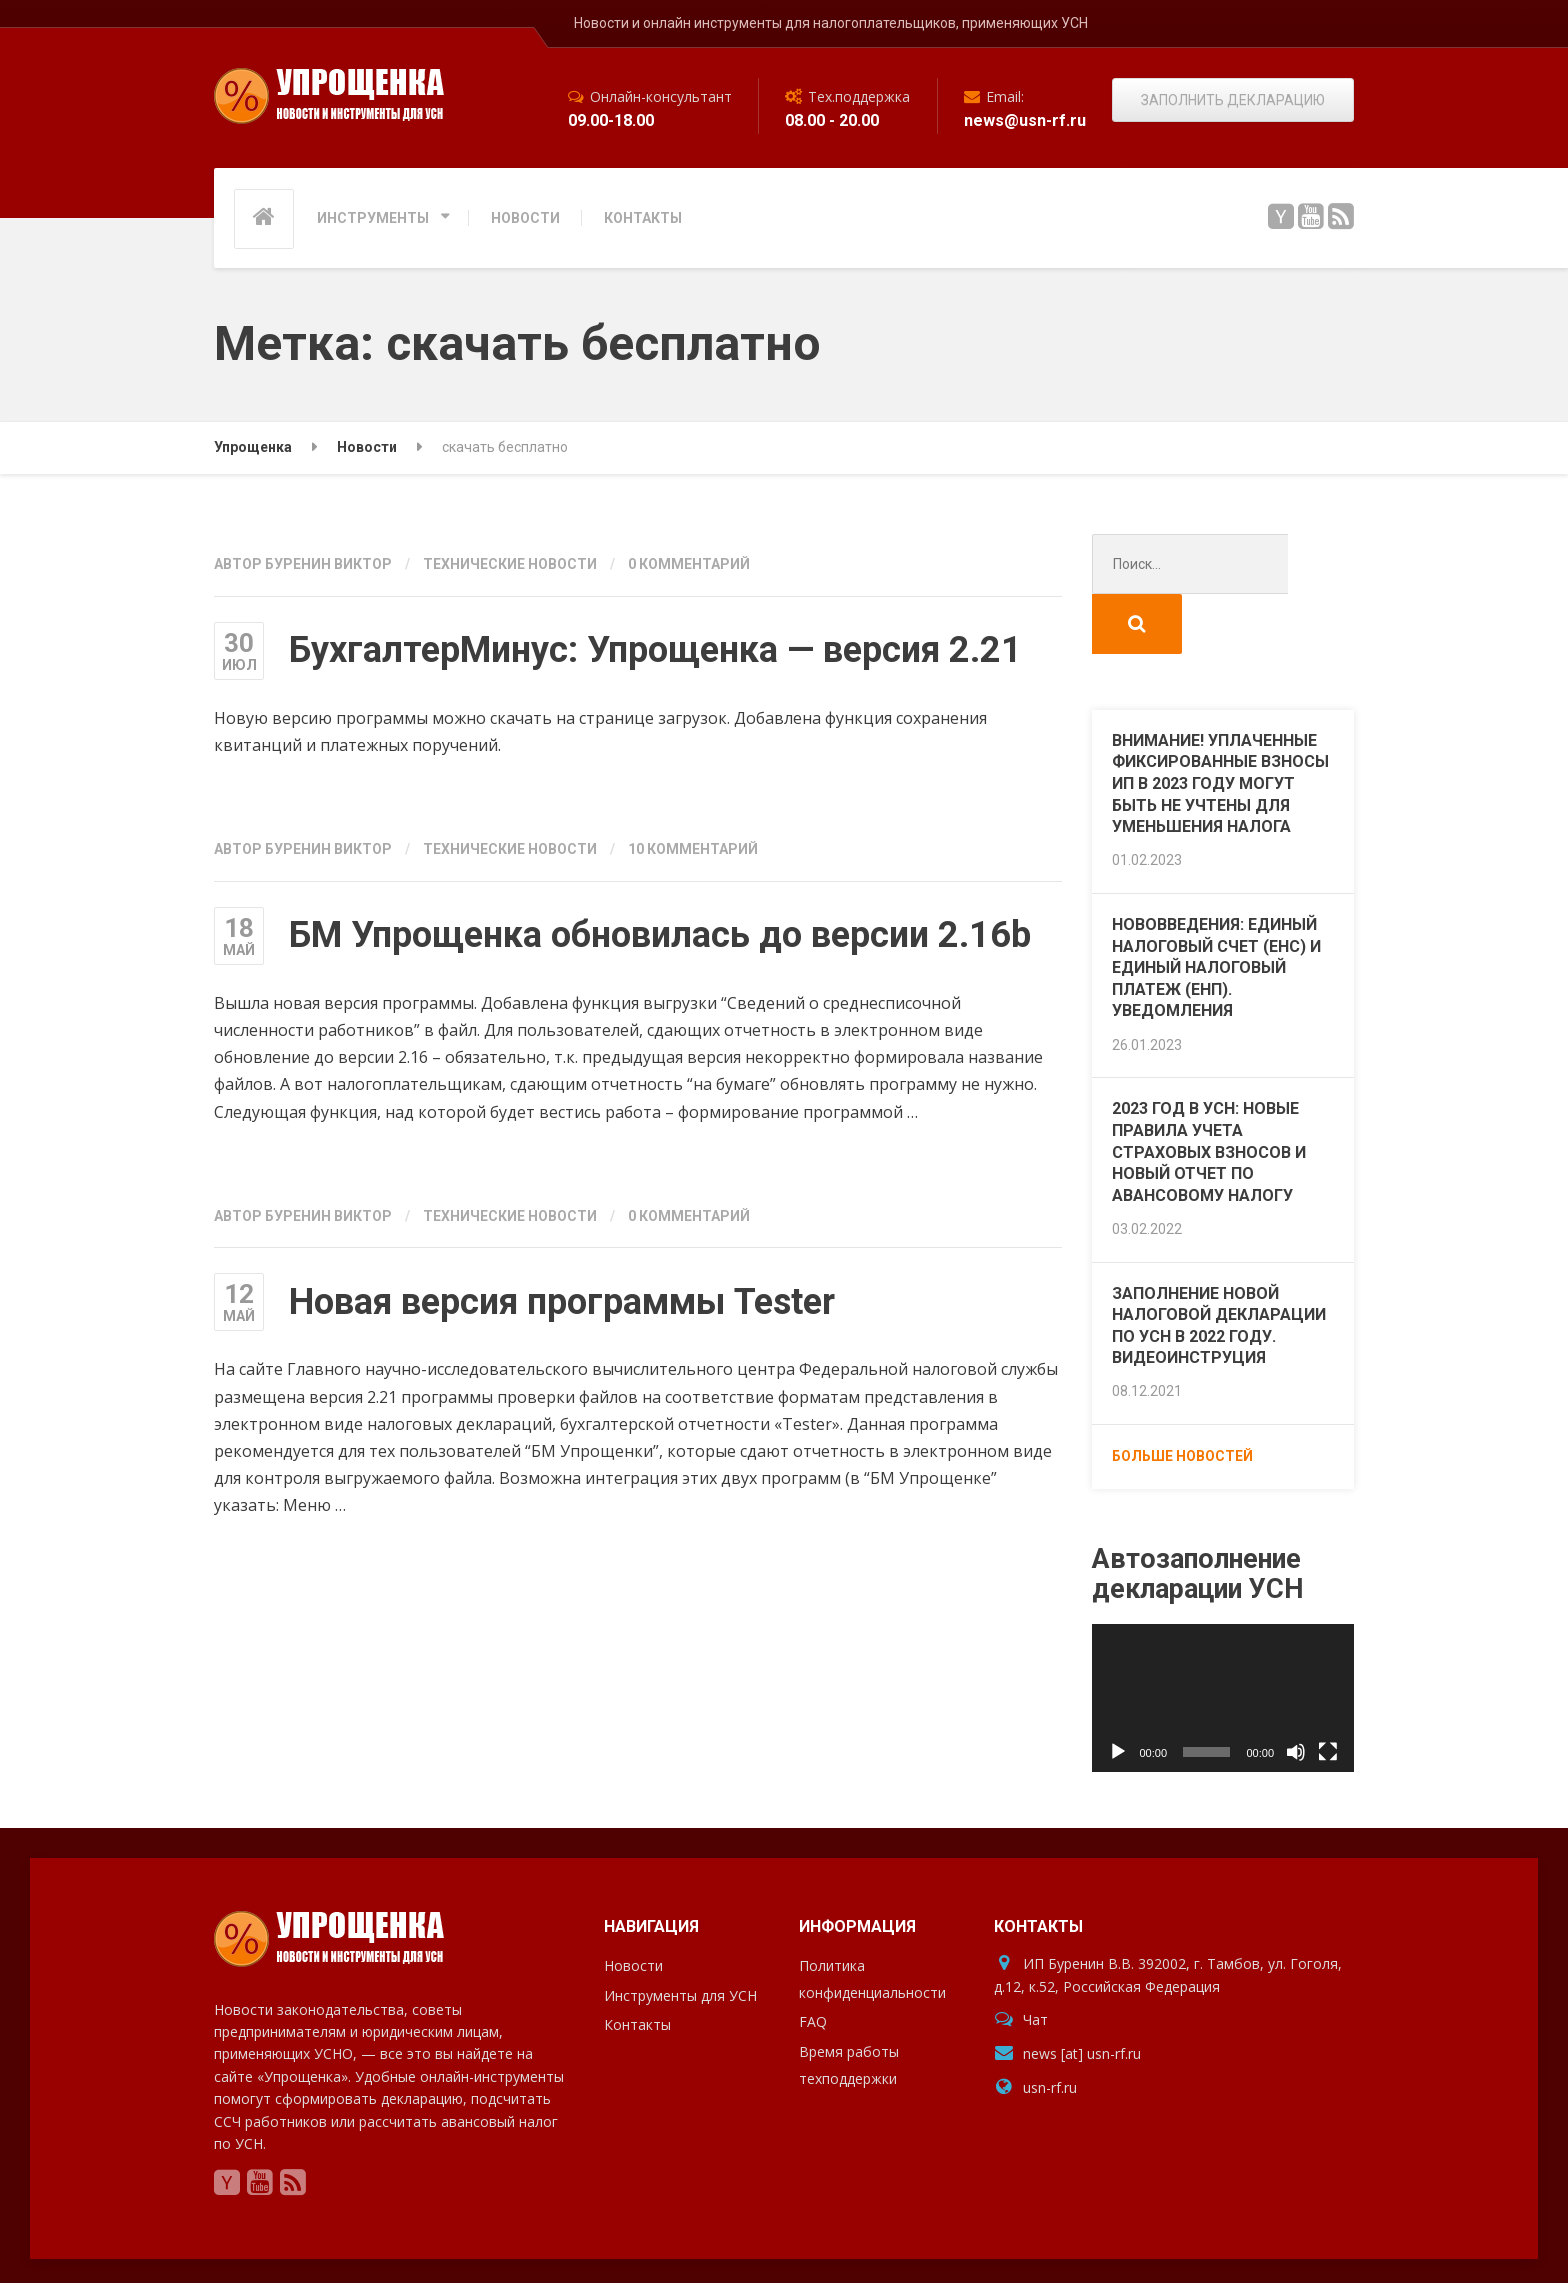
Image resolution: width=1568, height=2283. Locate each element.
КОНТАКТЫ (643, 218)
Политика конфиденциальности (872, 1919)
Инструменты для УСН (680, 1935)
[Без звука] (1296, 1692)
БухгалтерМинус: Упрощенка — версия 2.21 (655, 650)
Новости (633, 1905)
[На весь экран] (1328, 1692)
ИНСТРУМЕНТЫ (373, 218)
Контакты (637, 1964)
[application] (1223, 1638)
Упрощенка (257, 2242)
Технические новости (510, 564)
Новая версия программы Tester (562, 1302)
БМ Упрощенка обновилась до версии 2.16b (660, 935)
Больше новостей (1182, 1396)
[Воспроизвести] (1118, 1692)
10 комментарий (693, 849)
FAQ (813, 1961)
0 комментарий (689, 564)
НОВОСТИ (525, 218)
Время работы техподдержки (849, 2005)
